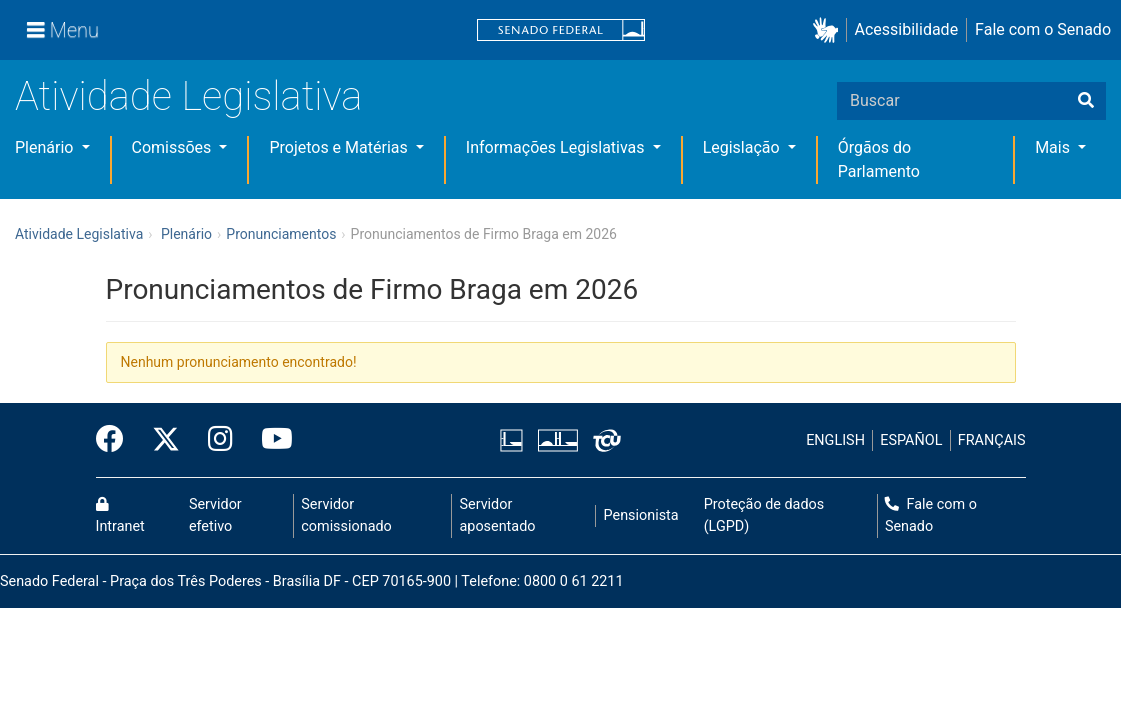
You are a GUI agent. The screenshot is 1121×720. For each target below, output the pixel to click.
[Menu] (63, 30)
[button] (829, 30)
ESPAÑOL (911, 440)
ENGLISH (835, 440)
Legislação (743, 147)
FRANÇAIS (992, 440)
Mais (1054, 147)
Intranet (120, 516)
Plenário (46, 147)
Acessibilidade (907, 29)
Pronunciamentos (281, 234)
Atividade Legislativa (188, 96)
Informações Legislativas (557, 147)
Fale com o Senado (1043, 29)
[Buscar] (1086, 101)
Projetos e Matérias (340, 147)
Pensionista (641, 515)
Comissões (174, 147)
